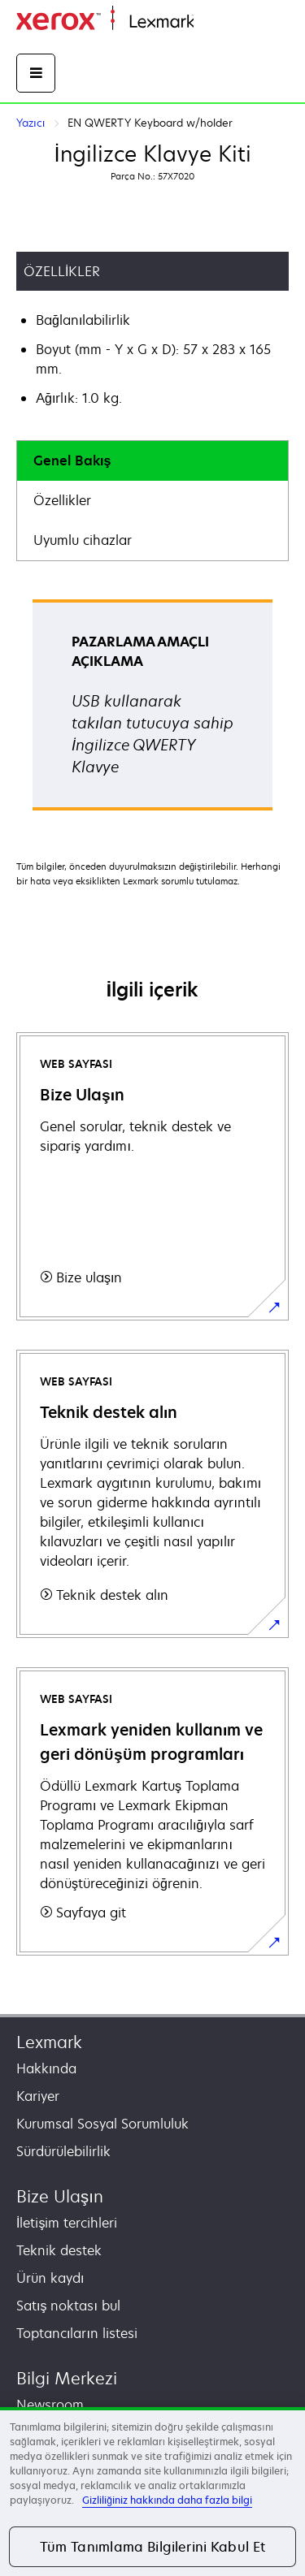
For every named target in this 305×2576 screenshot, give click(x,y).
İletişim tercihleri (66, 2223)
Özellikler (62, 500)
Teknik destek (59, 2250)
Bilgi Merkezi (66, 2378)
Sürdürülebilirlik (63, 2151)
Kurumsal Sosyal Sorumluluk (102, 2124)
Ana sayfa (221, 22)
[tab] (152, 461)
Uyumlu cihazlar (82, 540)
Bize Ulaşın (59, 2196)
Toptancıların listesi (76, 2333)
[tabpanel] (152, 710)
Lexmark (49, 2042)
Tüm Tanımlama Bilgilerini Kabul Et (153, 2547)
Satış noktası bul (68, 2306)
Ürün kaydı (50, 2278)
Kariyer (37, 2096)
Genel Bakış (72, 460)
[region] (152, 2491)
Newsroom (50, 2405)
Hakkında (46, 2068)
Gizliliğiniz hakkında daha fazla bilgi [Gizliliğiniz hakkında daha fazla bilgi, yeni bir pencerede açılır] (167, 2500)
